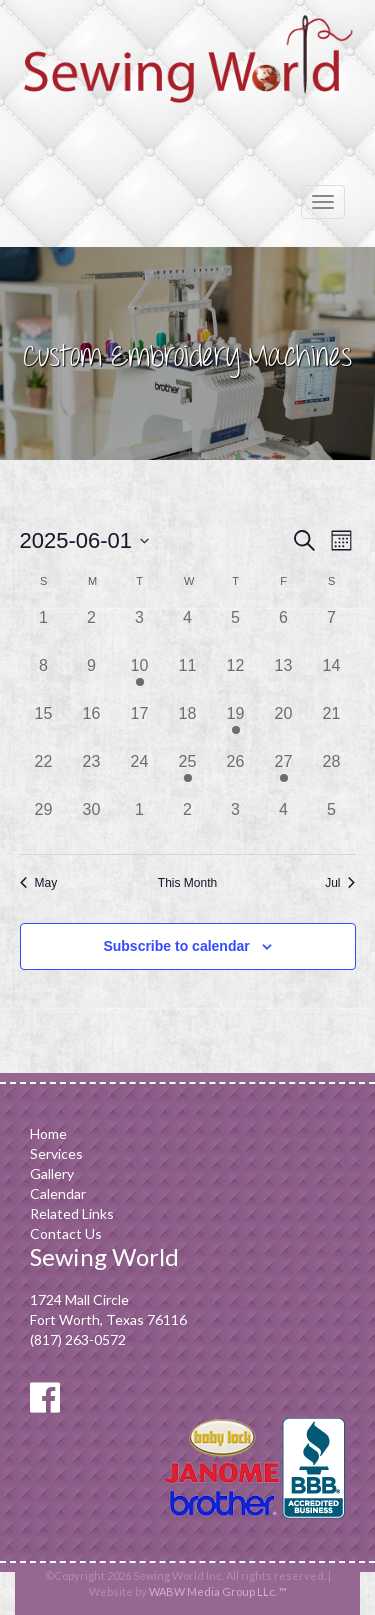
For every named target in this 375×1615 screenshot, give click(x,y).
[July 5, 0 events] (332, 822)
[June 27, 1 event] (284, 774)
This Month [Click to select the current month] (187, 883)
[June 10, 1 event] (140, 678)
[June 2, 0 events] (92, 630)
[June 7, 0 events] (332, 630)
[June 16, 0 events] (92, 726)
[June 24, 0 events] (140, 774)
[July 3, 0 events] (236, 822)
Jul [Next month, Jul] (340, 883)
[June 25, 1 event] (188, 774)
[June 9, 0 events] (92, 678)
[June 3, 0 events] (140, 630)
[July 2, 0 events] (188, 822)
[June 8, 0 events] (44, 678)
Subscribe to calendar (176, 946)
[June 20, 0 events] (284, 726)
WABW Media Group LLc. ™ (218, 1591)
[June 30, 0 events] (92, 822)
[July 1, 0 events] (140, 822)
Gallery (52, 1173)
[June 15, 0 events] (44, 726)
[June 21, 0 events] (332, 726)
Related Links (72, 1213)
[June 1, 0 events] (44, 630)
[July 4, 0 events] (284, 822)
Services (56, 1153)
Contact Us (66, 1233)
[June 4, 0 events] (188, 630)
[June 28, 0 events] (332, 774)
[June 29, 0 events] (44, 822)
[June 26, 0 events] (236, 774)
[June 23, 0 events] (92, 774)
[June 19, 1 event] (236, 726)
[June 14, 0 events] (332, 678)
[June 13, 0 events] (284, 678)
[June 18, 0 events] (188, 726)
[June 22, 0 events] (44, 774)
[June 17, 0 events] (140, 726)
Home (48, 1133)
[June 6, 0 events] (284, 630)
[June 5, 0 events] (236, 630)
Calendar (58, 1193)
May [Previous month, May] (39, 883)
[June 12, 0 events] (236, 678)
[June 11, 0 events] (188, 678)
